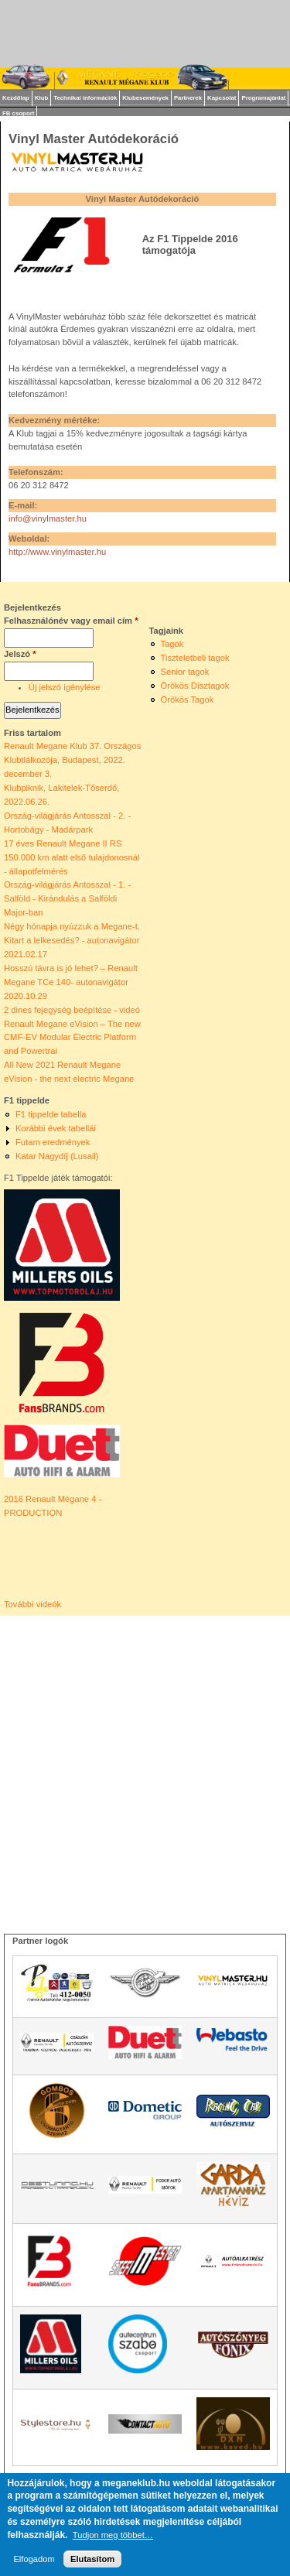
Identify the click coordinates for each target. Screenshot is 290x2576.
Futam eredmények (52, 1142)
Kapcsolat (221, 97)
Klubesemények (145, 97)
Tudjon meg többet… (113, 2535)
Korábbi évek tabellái (55, 1128)
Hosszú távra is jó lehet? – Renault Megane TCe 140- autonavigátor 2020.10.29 (71, 982)
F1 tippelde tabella (50, 1114)
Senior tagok (185, 671)
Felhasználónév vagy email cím (71, 620)
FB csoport (18, 113)
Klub (41, 97)
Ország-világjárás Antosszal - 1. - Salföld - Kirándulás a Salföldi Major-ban (67, 898)
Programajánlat (263, 97)
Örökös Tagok (187, 699)
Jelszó (20, 654)
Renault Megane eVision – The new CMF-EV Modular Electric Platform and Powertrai (72, 1037)
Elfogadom (34, 2559)
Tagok (172, 643)
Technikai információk (85, 97)
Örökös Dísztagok (195, 685)
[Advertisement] (145, 1761)
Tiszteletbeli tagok (195, 657)
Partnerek (188, 97)
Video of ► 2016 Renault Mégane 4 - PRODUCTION (71, 1559)
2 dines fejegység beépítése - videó (72, 1009)
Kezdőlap (15, 97)
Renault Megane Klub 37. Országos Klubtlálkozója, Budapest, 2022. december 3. (72, 759)
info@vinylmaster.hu (48, 518)
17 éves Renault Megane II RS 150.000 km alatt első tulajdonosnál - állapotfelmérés (71, 857)
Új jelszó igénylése (65, 687)
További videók (32, 1604)
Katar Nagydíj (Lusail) (57, 1156)
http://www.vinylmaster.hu (57, 551)
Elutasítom (92, 2559)
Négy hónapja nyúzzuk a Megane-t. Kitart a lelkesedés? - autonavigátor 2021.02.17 (72, 940)
